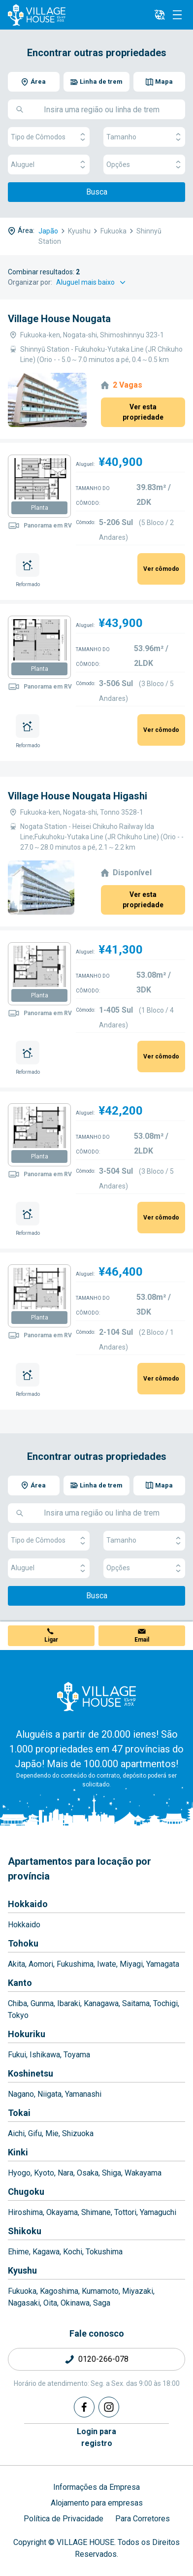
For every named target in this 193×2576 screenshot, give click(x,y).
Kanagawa (101, 2003)
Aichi (16, 2133)
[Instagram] (108, 2407)
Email (141, 1639)
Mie (52, 2133)
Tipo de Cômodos (49, 137)
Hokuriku (26, 2034)
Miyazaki (137, 2291)
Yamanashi (83, 2094)
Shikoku (24, 2231)
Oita (50, 2303)
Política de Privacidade (63, 2518)
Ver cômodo (161, 568)
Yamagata (162, 1964)
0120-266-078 (103, 2359)
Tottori (125, 2212)
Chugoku (26, 2191)
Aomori (41, 1964)
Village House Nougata (59, 319)
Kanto (20, 1983)
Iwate (106, 1964)
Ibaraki (68, 2003)
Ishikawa (45, 2054)
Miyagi (131, 1964)
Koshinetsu (30, 2073)
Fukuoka (22, 2291)
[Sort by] (92, 282)
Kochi (72, 2251)
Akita (16, 1964)
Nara (65, 2173)
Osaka (87, 2173)
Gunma (42, 2003)
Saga (101, 2303)
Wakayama (143, 2173)
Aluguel (49, 165)
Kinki (18, 2152)
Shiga (111, 2173)
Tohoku (23, 1943)
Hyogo (19, 2173)
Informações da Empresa (96, 2487)
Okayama (62, 2212)
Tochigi (165, 2003)
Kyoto (44, 2173)
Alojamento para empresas (97, 2503)
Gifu (35, 2133)
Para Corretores (142, 2518)
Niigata (49, 2094)
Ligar (51, 1639)
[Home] (96, 1696)
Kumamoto (100, 2291)
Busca (96, 192)
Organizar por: (30, 282)
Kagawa (46, 2251)
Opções (144, 165)
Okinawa (75, 2303)
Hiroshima (25, 2212)
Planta (39, 507)
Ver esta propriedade (143, 412)
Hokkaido (28, 1904)
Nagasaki (24, 2303)
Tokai (19, 2113)
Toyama (77, 2054)
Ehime (18, 2251)
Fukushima (75, 1964)
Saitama (136, 2003)
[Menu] (177, 15)
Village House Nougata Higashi (77, 796)
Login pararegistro (96, 2437)
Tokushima (104, 2251)
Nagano (21, 2094)
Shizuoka (78, 2133)
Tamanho (144, 137)
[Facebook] (84, 2407)
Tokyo (18, 2015)
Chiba (17, 2003)
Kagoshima (59, 2291)
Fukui (17, 2054)
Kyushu (22, 2270)
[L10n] (159, 15)
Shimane (96, 2212)
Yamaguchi (158, 2212)
